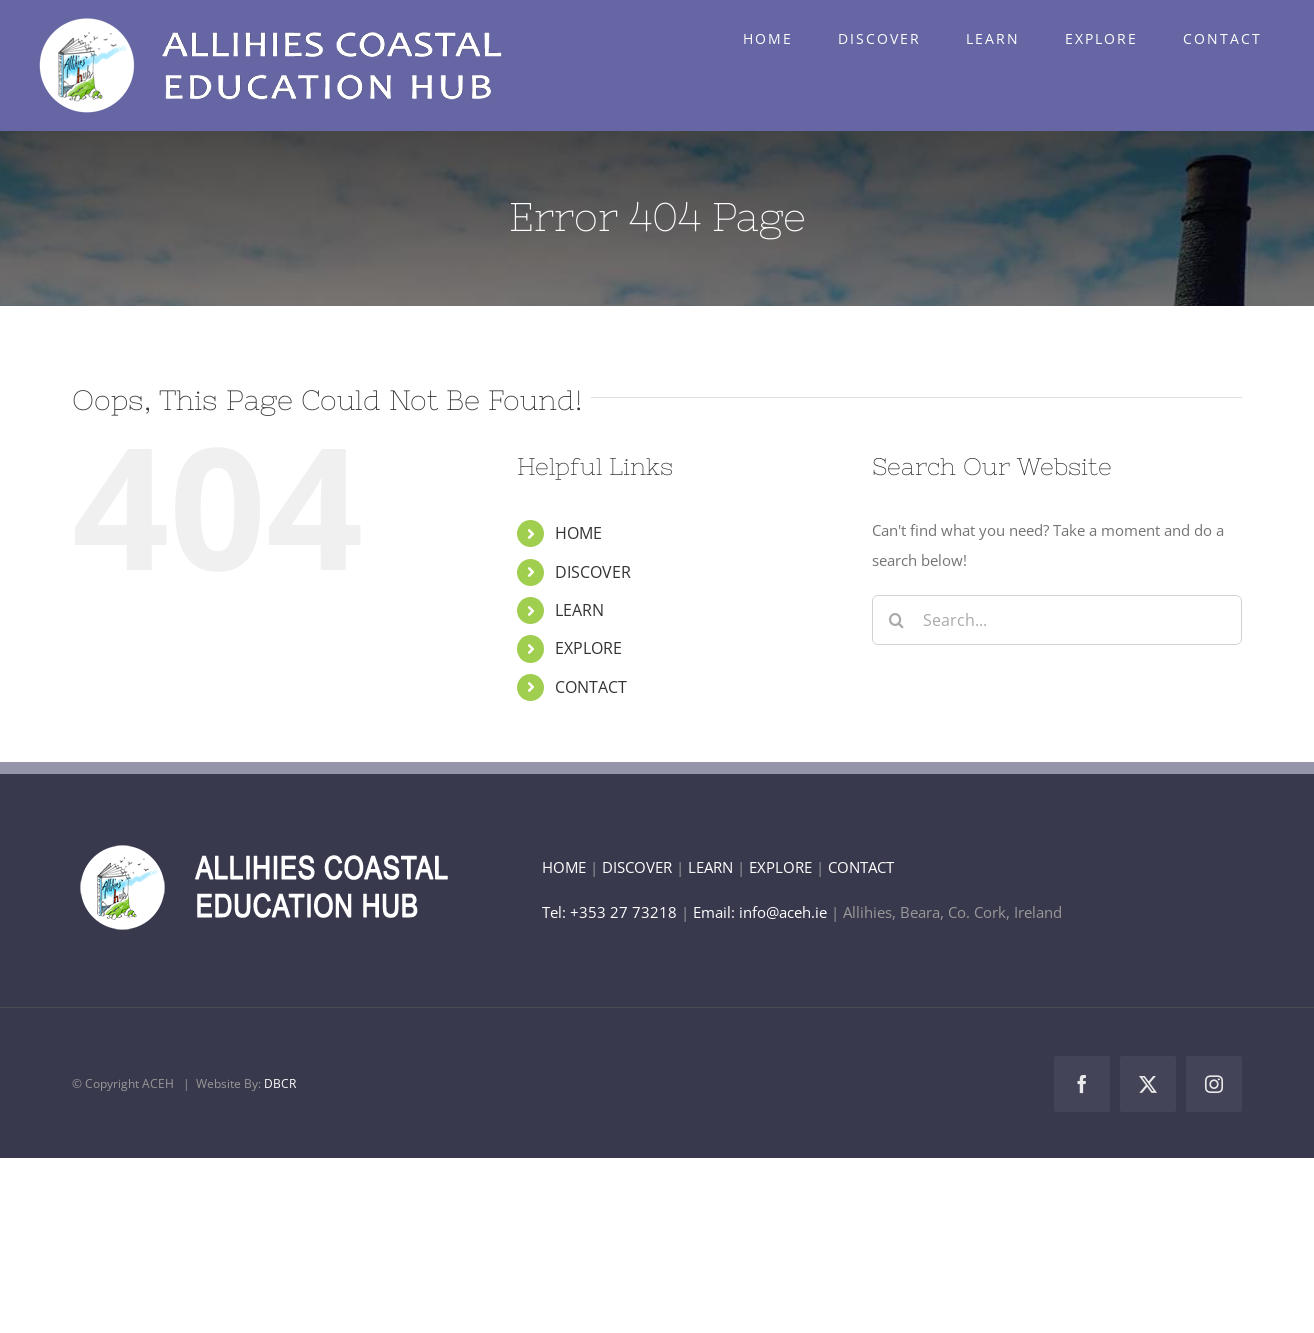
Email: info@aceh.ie (760, 912)
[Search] (897, 620)
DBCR (280, 1083)
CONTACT (591, 687)
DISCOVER (593, 572)
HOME (578, 533)
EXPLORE (588, 648)
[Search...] (1057, 620)
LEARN (579, 610)
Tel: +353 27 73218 (611, 912)
